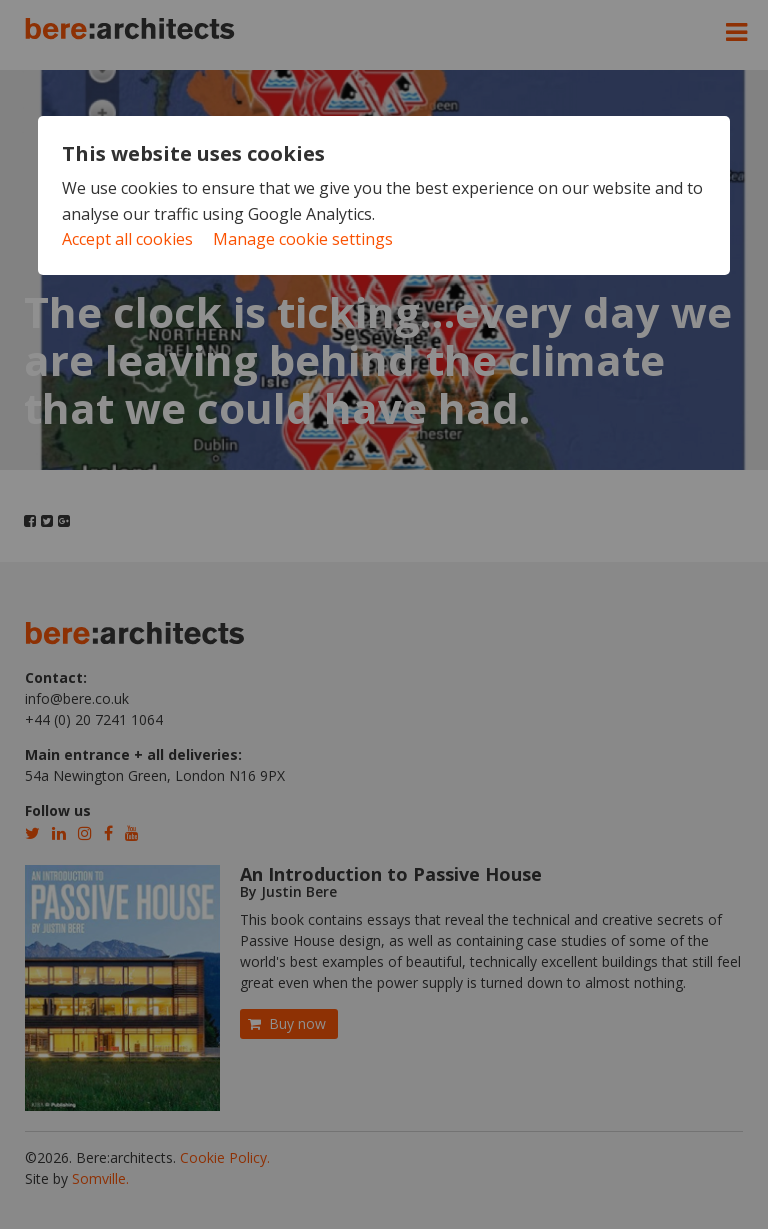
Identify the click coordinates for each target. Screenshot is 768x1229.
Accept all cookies (127, 239)
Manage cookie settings (303, 239)
